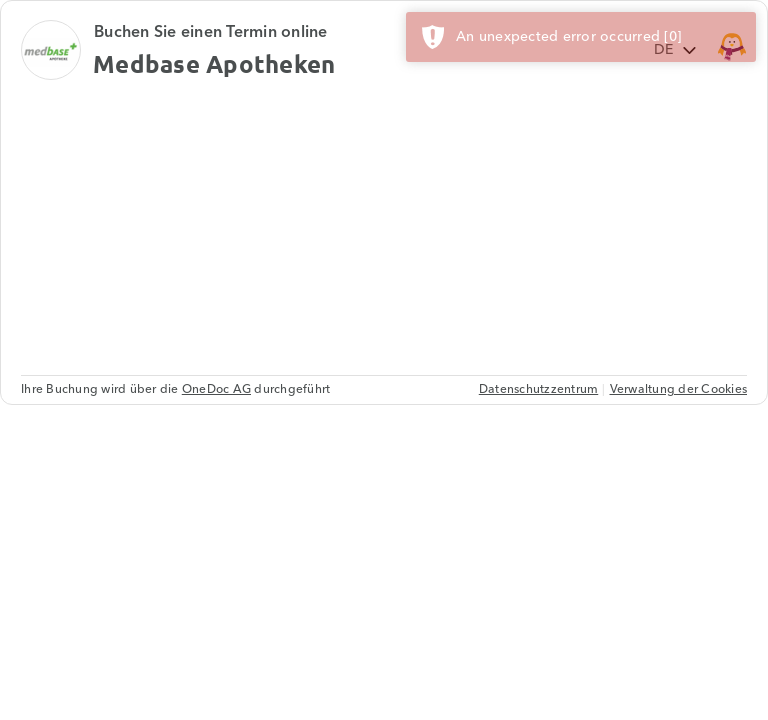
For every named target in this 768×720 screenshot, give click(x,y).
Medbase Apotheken (214, 63)
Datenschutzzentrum (539, 389)
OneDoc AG (216, 389)
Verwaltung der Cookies (679, 389)
